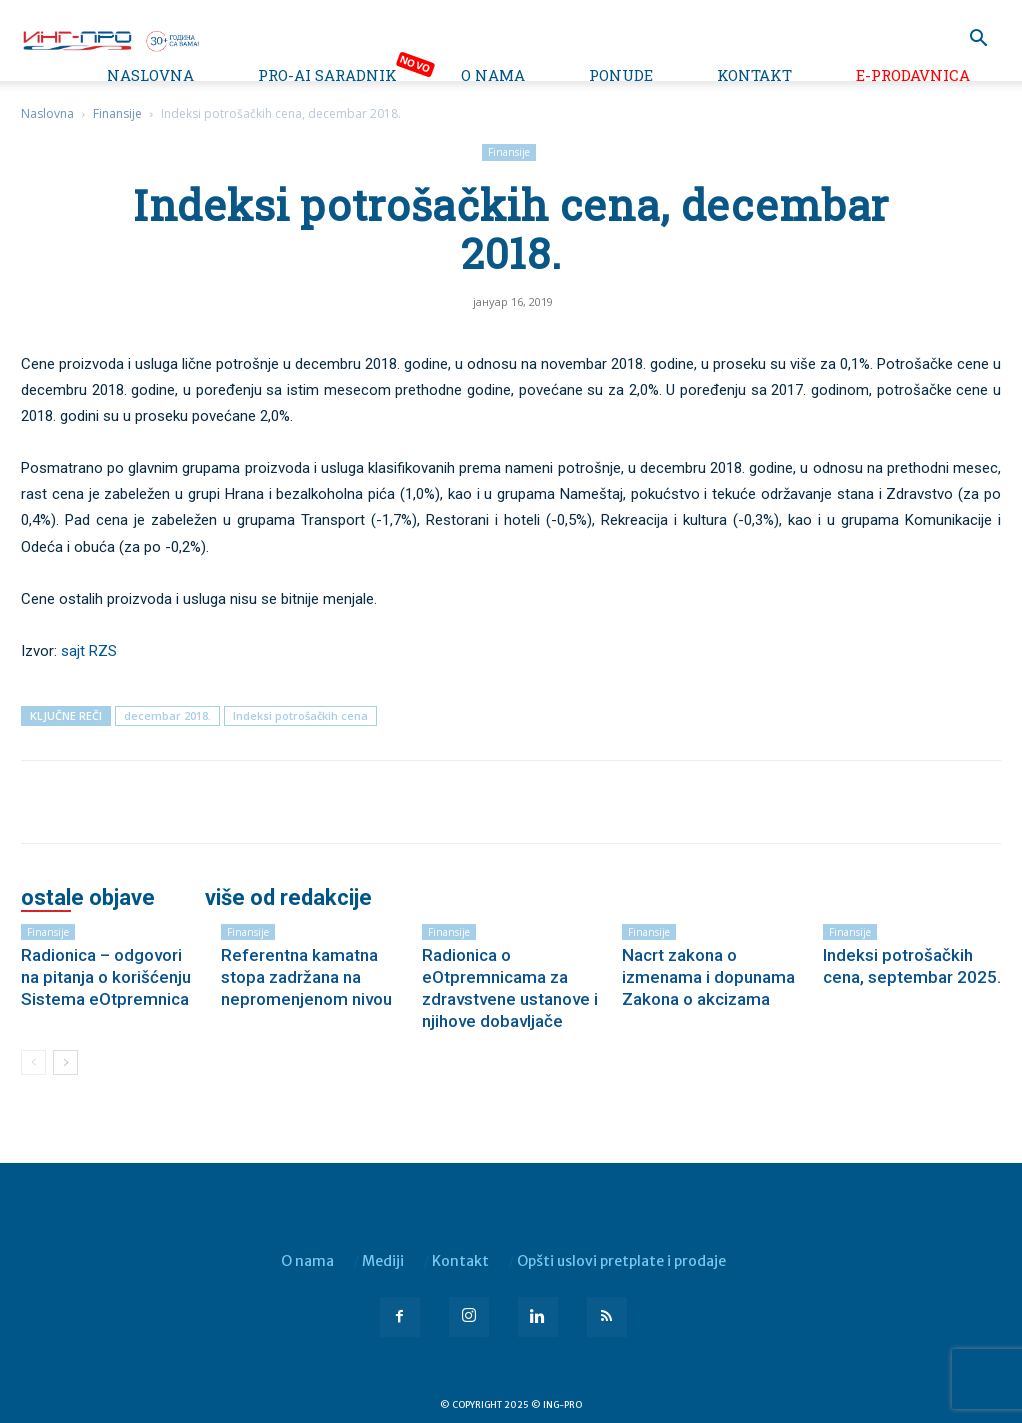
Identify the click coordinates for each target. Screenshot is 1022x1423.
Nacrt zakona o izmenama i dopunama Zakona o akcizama (708, 977)
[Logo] (110, 39)
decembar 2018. (167, 715)
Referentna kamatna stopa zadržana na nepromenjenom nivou (306, 977)
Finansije (117, 113)
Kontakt (754, 75)
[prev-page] (33, 1062)
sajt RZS (89, 651)
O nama (493, 75)
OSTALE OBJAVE (88, 898)
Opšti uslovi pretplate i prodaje (621, 1261)
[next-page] (65, 1062)
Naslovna (150, 75)
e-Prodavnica (913, 75)
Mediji (383, 1261)
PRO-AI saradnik (327, 75)
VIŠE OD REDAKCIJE (288, 898)
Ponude (621, 75)
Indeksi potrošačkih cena (300, 715)
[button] (978, 40)
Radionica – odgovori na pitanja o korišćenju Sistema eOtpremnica (106, 977)
